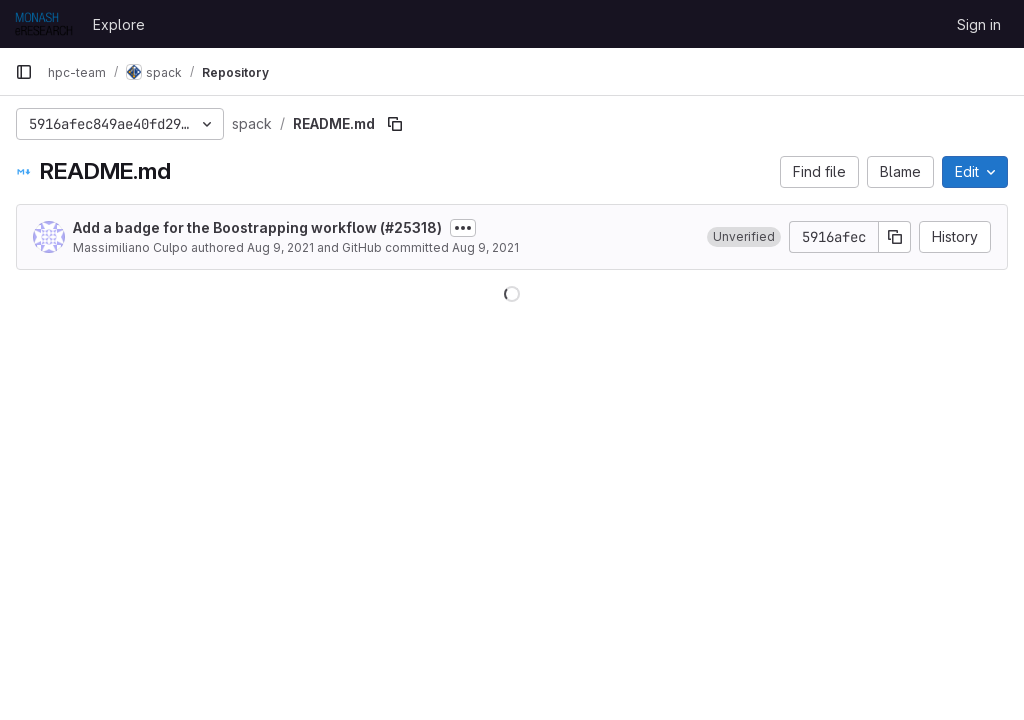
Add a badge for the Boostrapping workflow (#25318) (257, 227)
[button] (744, 237)
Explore (119, 24)
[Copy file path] (395, 124)
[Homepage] (44, 24)
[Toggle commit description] (463, 228)
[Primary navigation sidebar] (24, 72)
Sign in (979, 24)
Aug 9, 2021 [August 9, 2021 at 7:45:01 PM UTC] (280, 247)
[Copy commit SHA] (895, 237)
